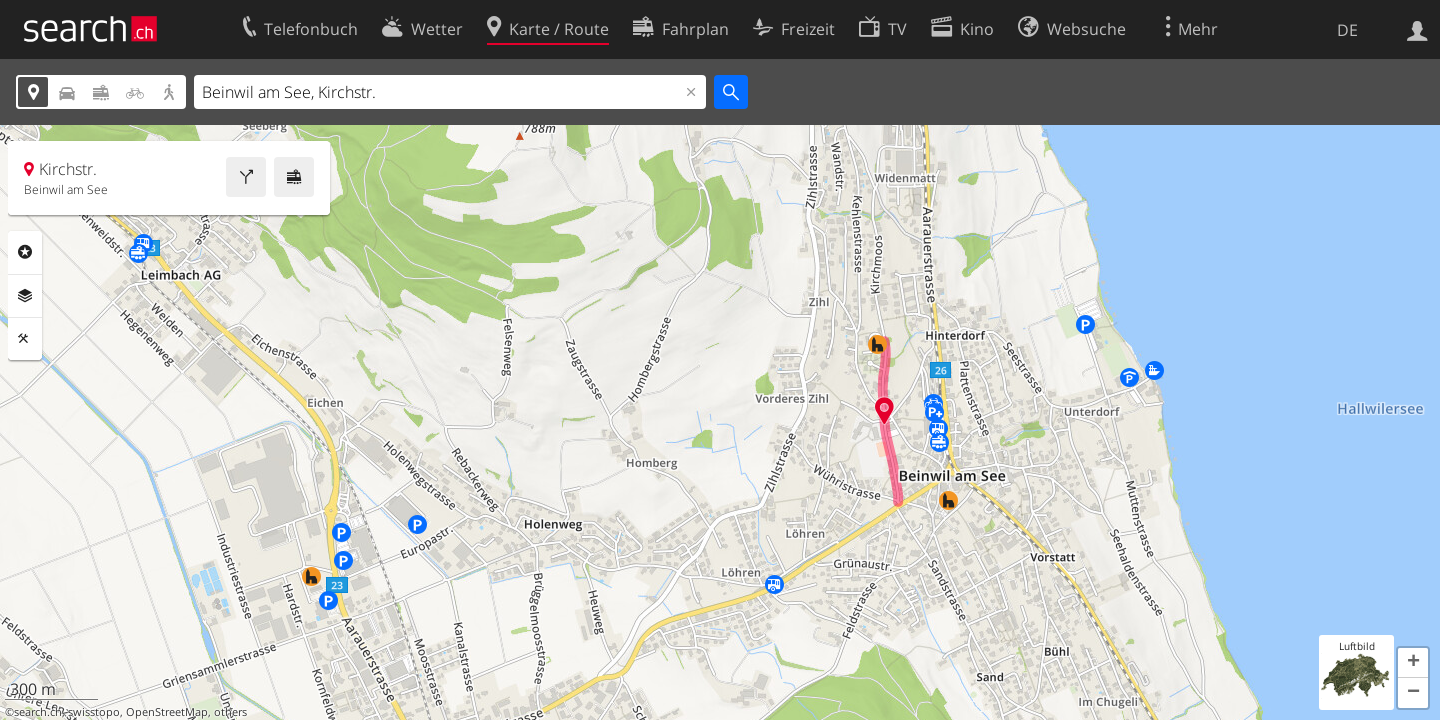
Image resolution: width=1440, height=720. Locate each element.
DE (1347, 30)
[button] (1413, 663)
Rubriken (25, 252)
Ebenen (25, 296)
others (230, 712)
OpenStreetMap (167, 712)
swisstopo (94, 712)
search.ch (38, 712)
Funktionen (25, 339)
